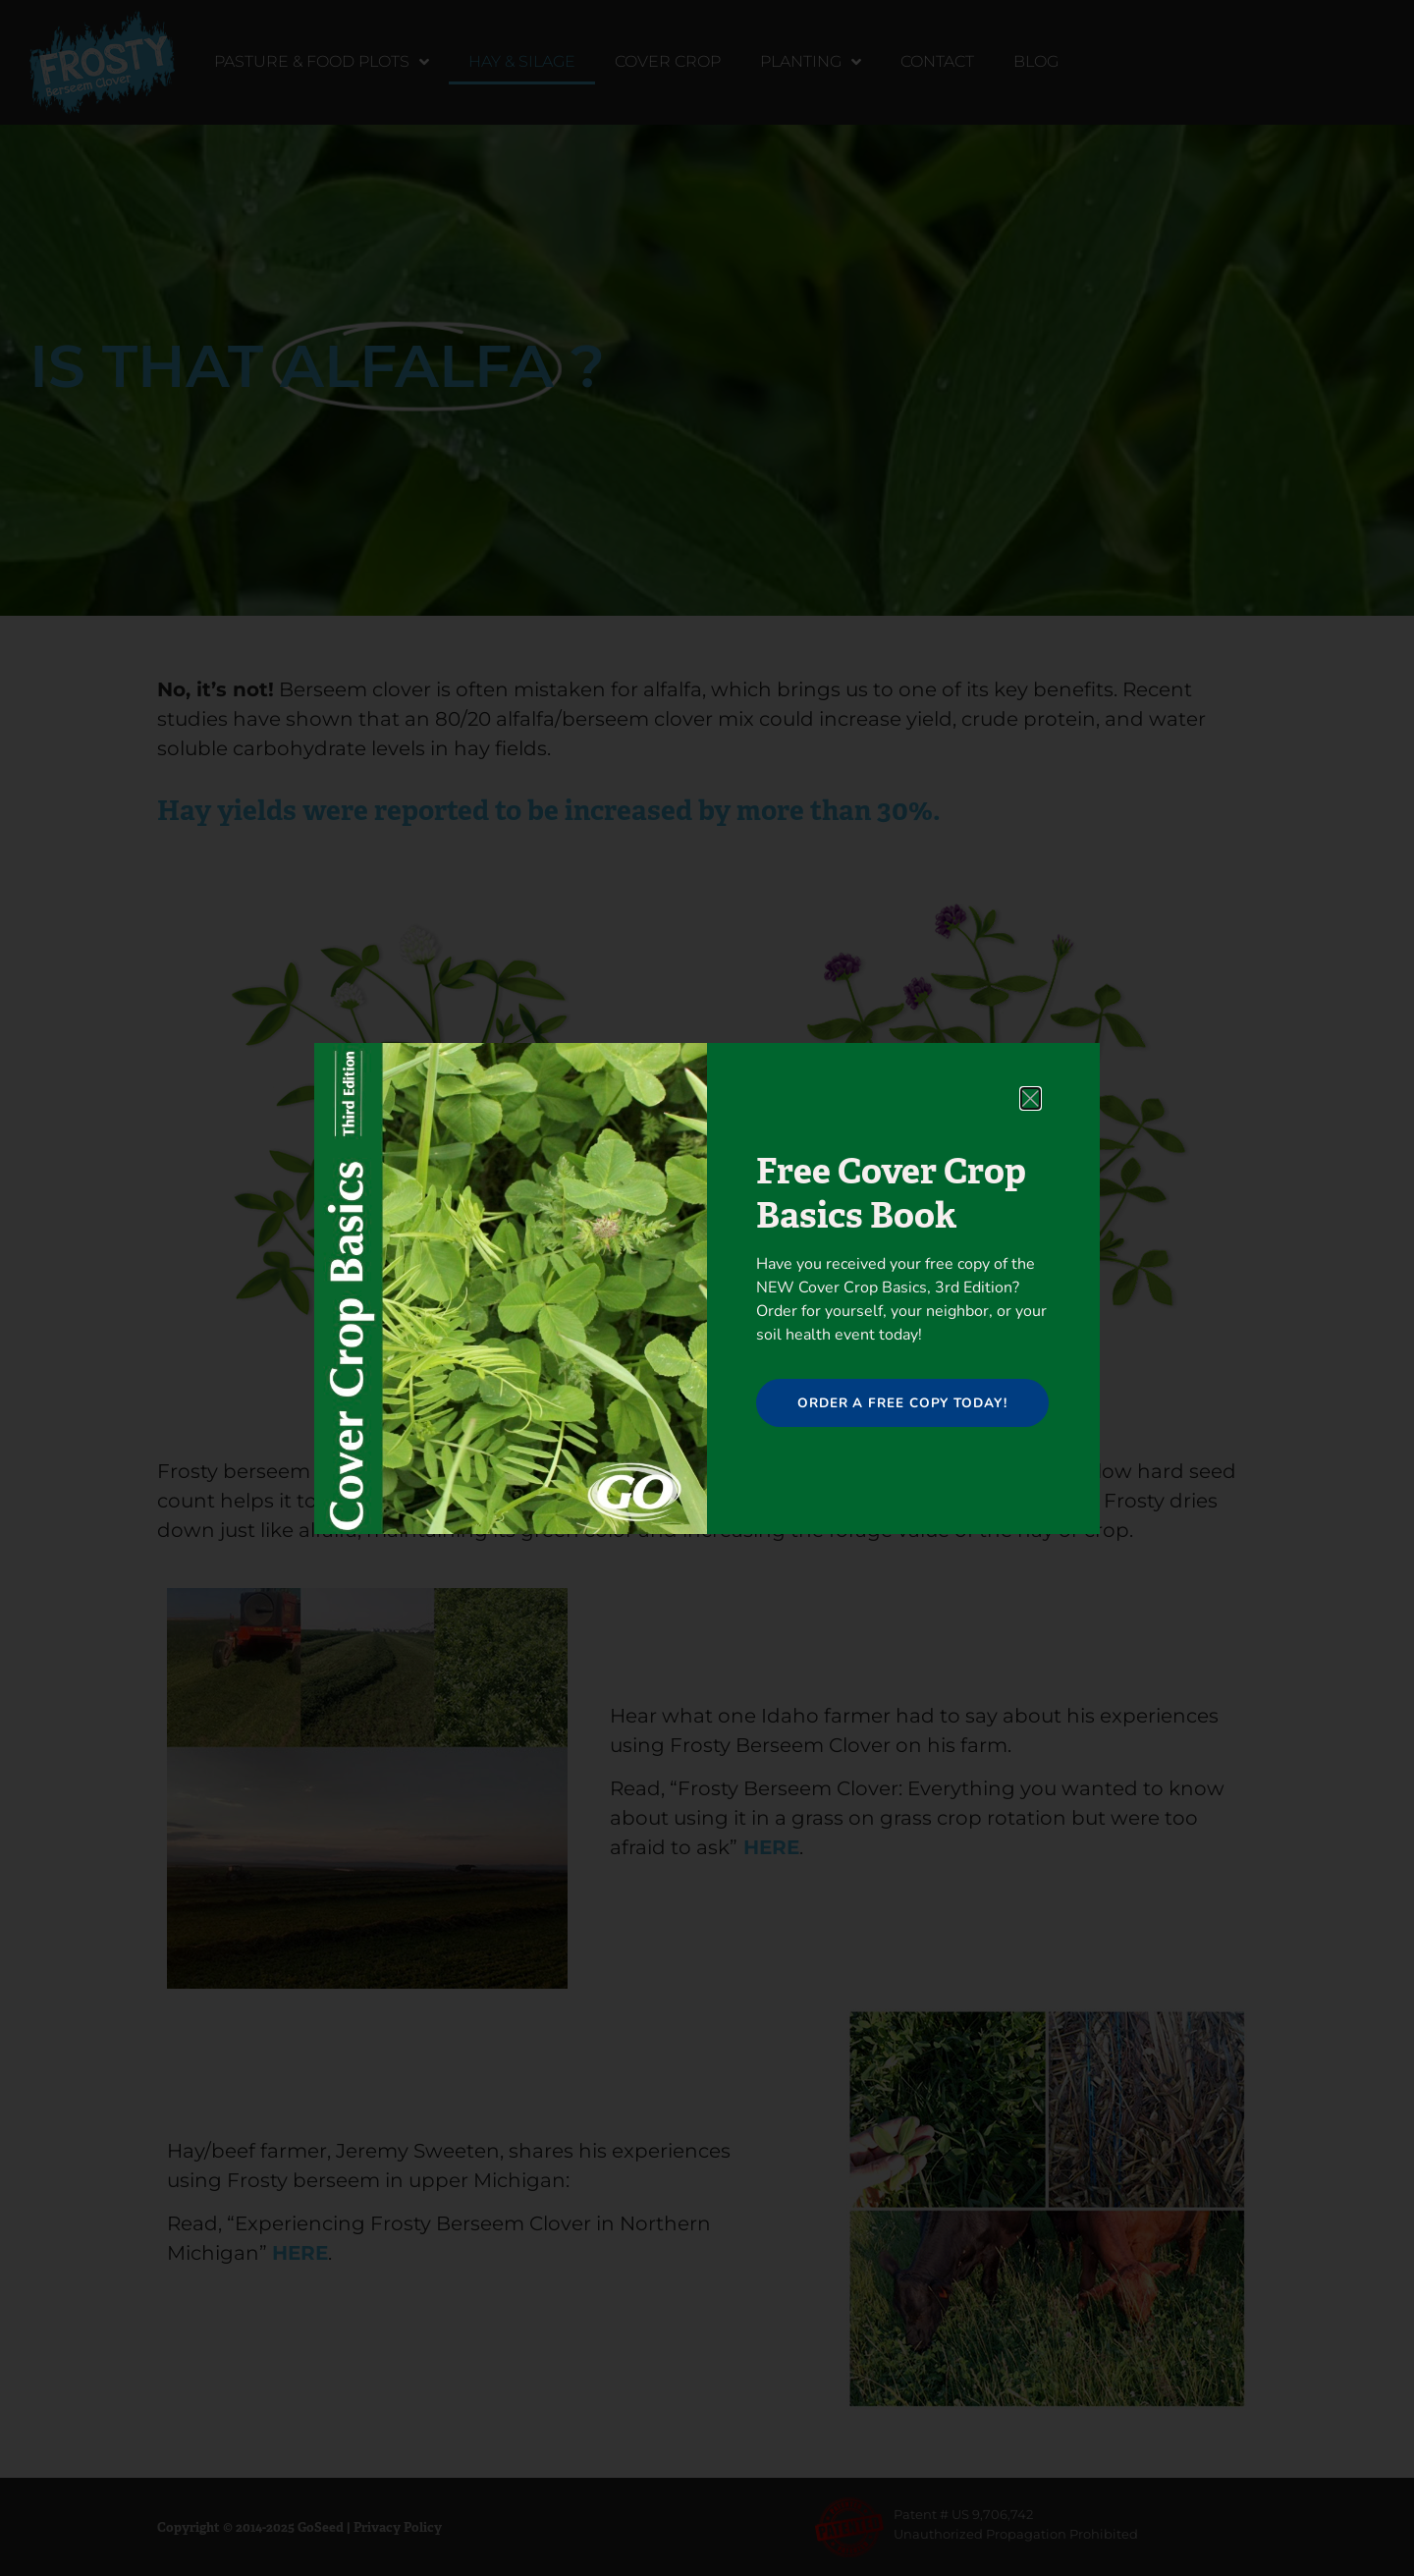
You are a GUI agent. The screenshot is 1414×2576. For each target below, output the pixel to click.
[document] (707, 1288)
